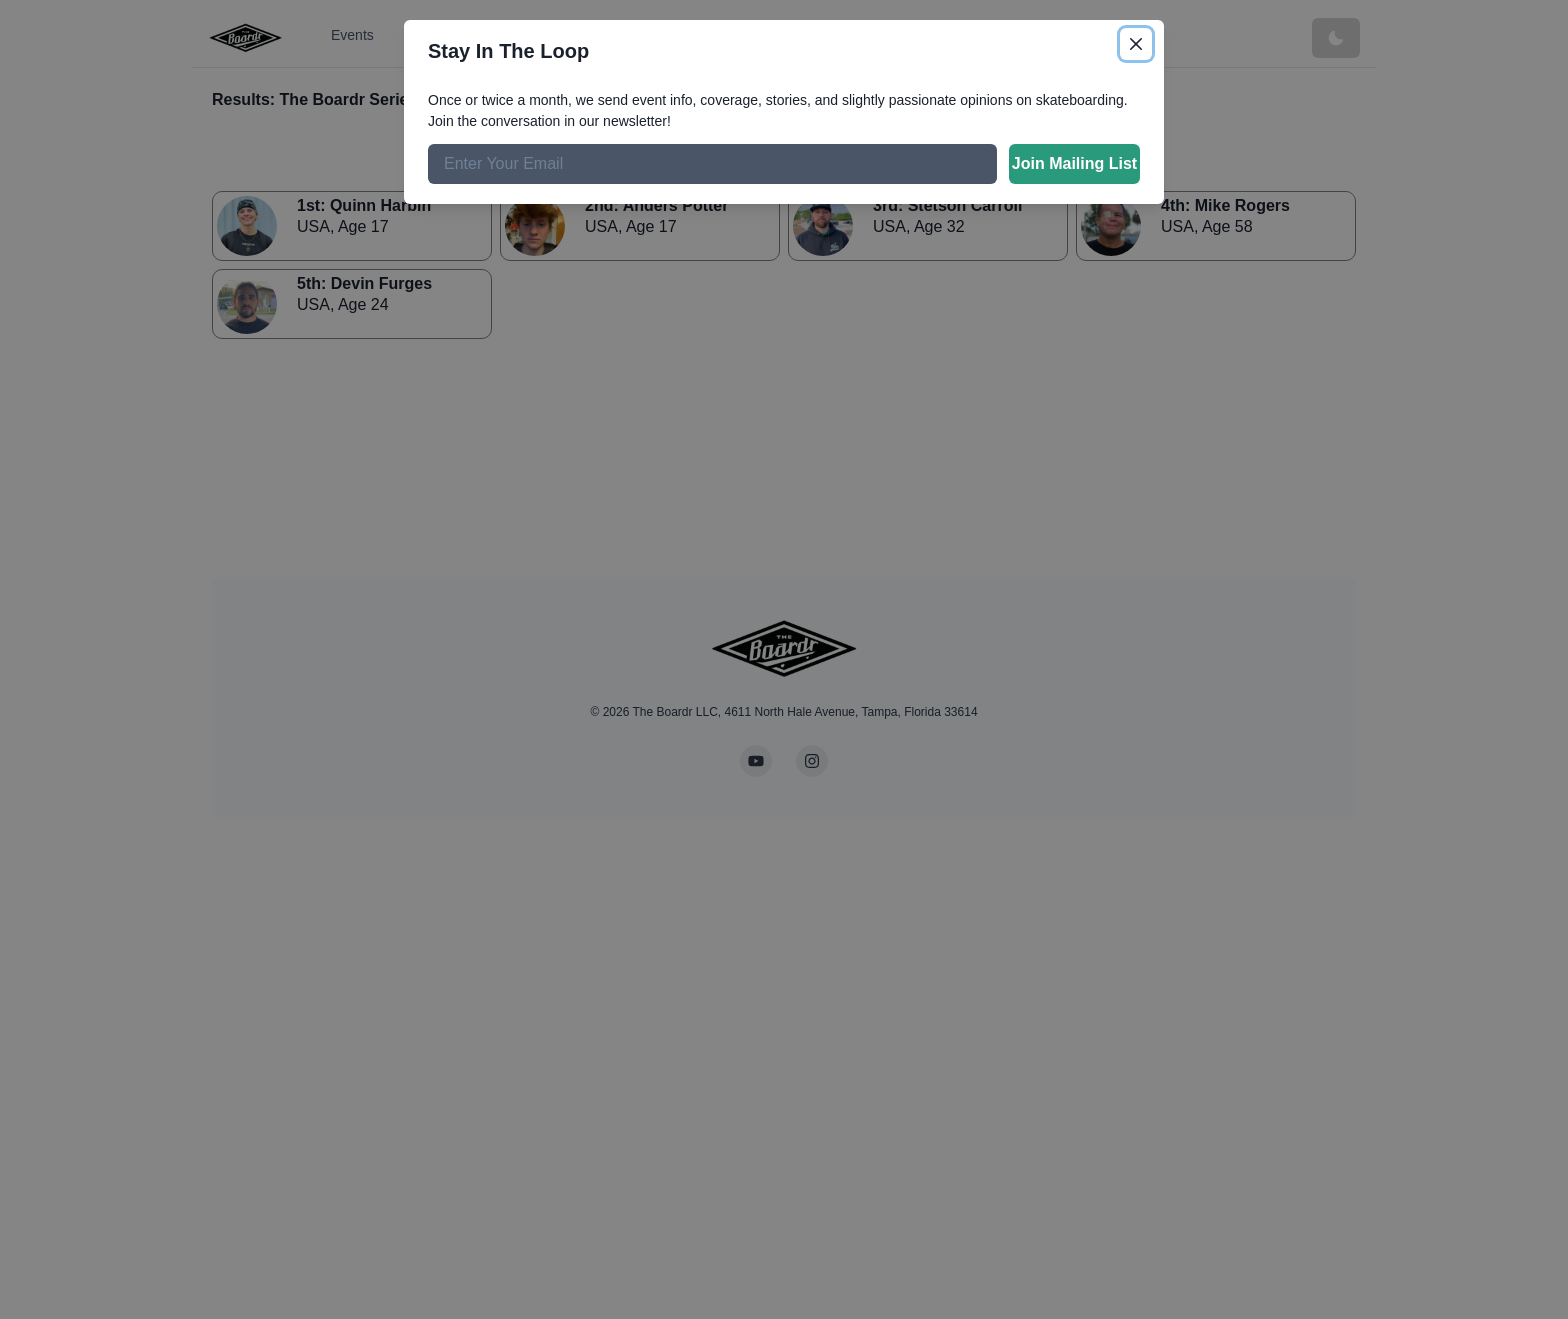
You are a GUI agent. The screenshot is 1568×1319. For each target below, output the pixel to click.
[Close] (1136, 44)
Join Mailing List (1074, 163)
